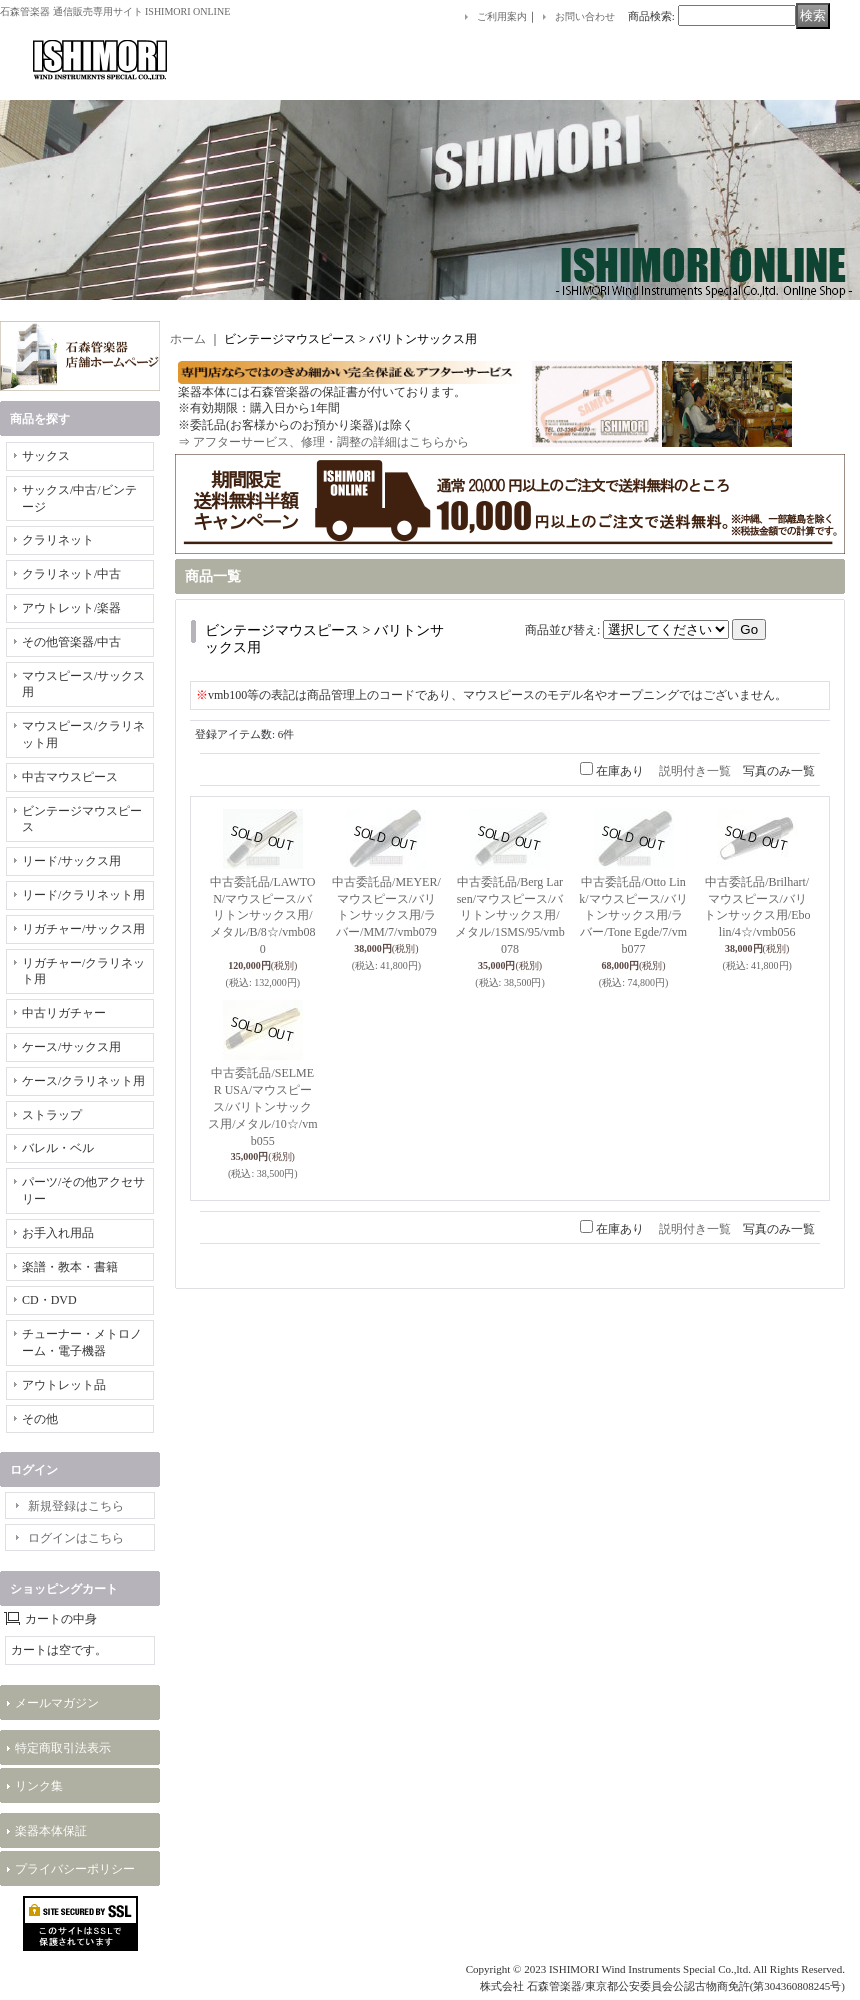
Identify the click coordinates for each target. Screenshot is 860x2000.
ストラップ (52, 1115)
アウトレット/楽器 (71, 608)
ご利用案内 (502, 16)
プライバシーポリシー (75, 1869)
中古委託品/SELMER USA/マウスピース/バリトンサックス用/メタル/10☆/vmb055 (262, 1106)
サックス (46, 456)
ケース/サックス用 (71, 1047)
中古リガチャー (64, 1013)
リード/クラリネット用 (83, 895)
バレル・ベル (58, 1148)
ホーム (188, 339)
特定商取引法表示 (63, 1748)
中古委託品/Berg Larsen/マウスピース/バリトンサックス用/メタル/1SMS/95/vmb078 (509, 915)
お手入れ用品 (58, 1233)
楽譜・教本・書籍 (70, 1267)
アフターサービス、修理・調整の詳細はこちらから (331, 442)
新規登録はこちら (76, 1506)
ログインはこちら (76, 1538)
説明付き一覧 (695, 771)
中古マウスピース (70, 777)
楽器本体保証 (51, 1831)
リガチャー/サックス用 (83, 929)
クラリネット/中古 (71, 574)
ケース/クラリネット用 (83, 1081)
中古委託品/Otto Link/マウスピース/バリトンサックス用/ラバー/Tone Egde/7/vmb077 (633, 915)
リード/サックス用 (71, 861)
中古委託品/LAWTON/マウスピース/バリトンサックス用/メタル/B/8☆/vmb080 (262, 915)
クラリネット (58, 540)
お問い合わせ (585, 16)
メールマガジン (57, 1703)
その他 (40, 1419)
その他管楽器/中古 (71, 642)
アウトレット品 (64, 1385)
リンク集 (39, 1786)
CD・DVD (49, 1300)
